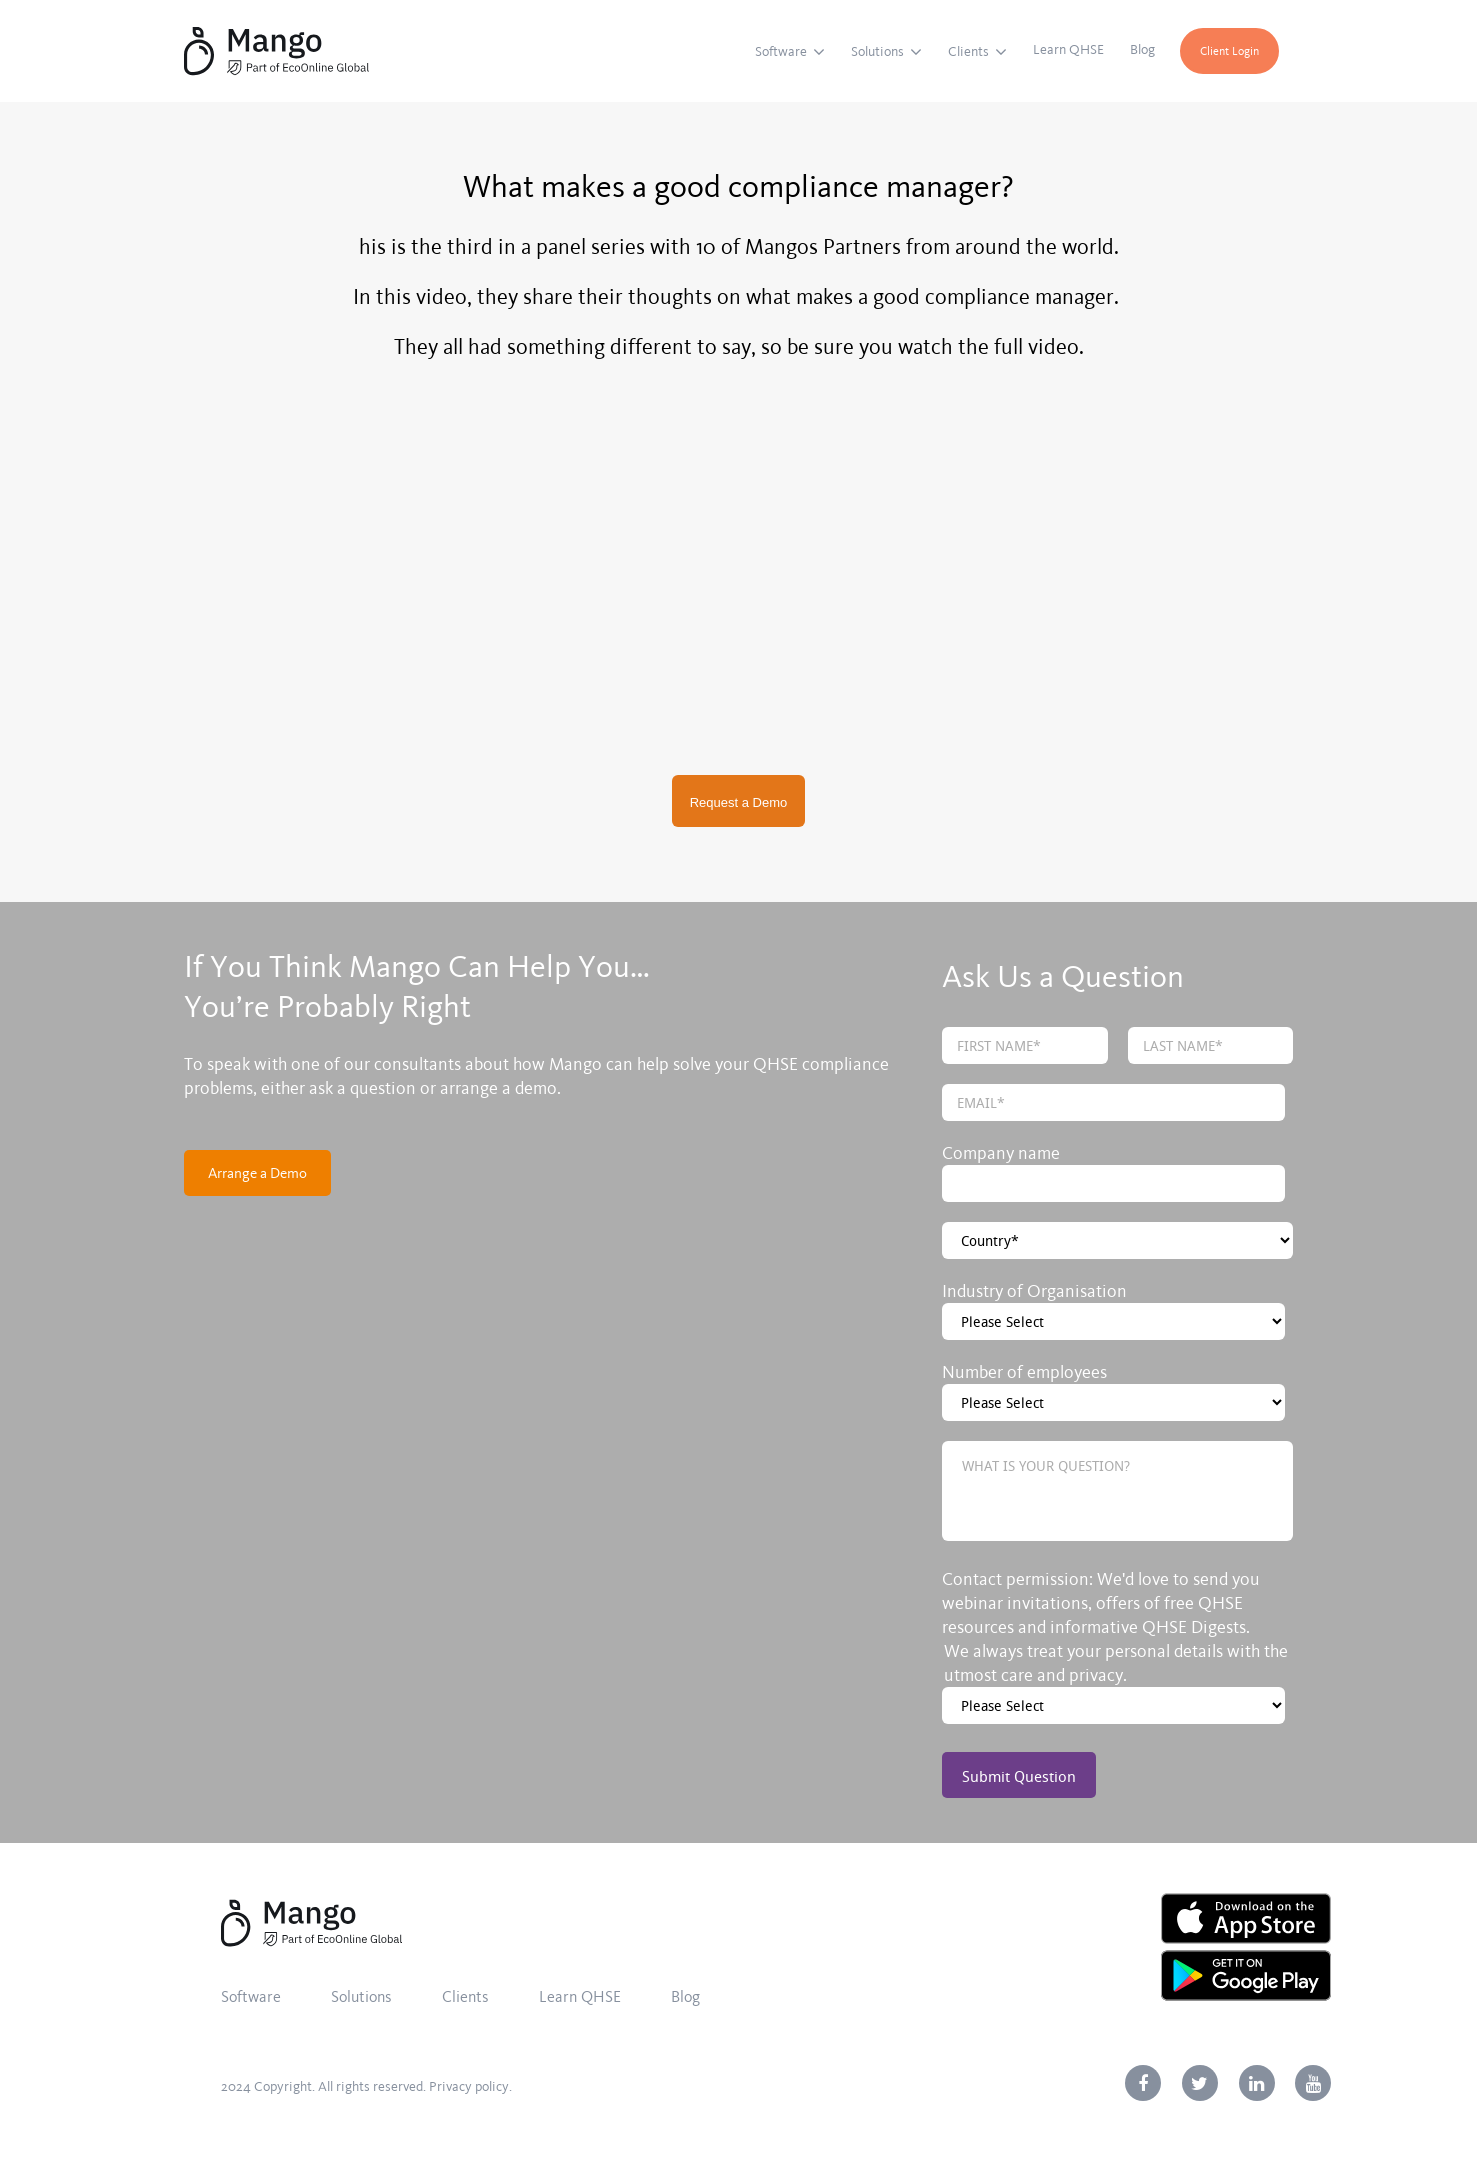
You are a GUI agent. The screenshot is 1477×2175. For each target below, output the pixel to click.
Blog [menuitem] (1142, 49)
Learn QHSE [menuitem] (1068, 49)
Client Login (1229, 51)
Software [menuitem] (781, 51)
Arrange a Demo (257, 1173)
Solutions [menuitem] (877, 51)
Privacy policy (469, 2086)
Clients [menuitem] (968, 51)
